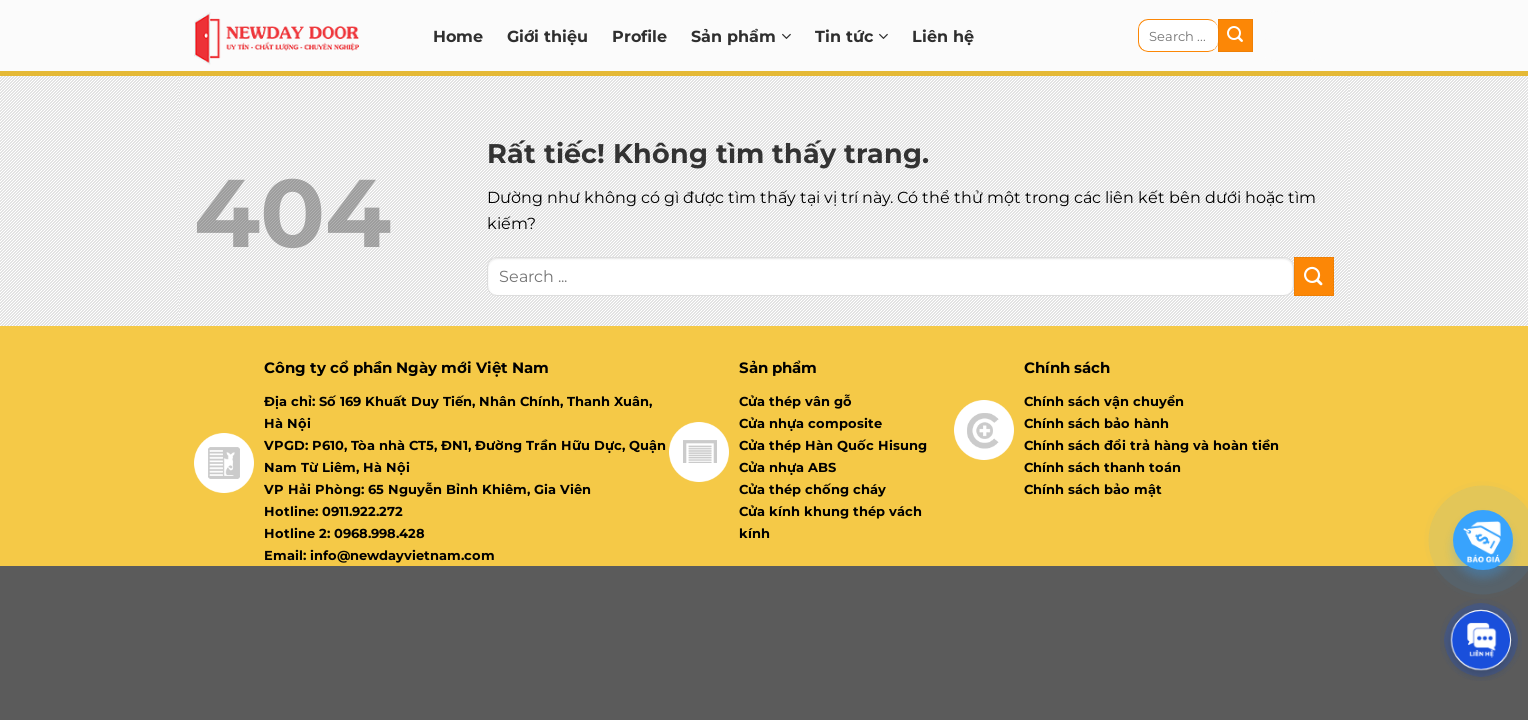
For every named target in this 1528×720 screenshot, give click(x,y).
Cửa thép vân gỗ (795, 401)
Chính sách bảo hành (1096, 423)
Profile (639, 36)
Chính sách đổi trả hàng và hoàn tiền (1151, 445)
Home (458, 36)
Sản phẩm (741, 36)
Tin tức (851, 36)
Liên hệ (943, 36)
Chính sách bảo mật (1093, 489)
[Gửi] (1235, 36)
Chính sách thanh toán (1102, 467)
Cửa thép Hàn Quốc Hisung (833, 445)
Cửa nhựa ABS (787, 467)
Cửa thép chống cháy (812, 489)
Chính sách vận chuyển (1104, 401)
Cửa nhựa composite (810, 423)
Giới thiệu (547, 36)
